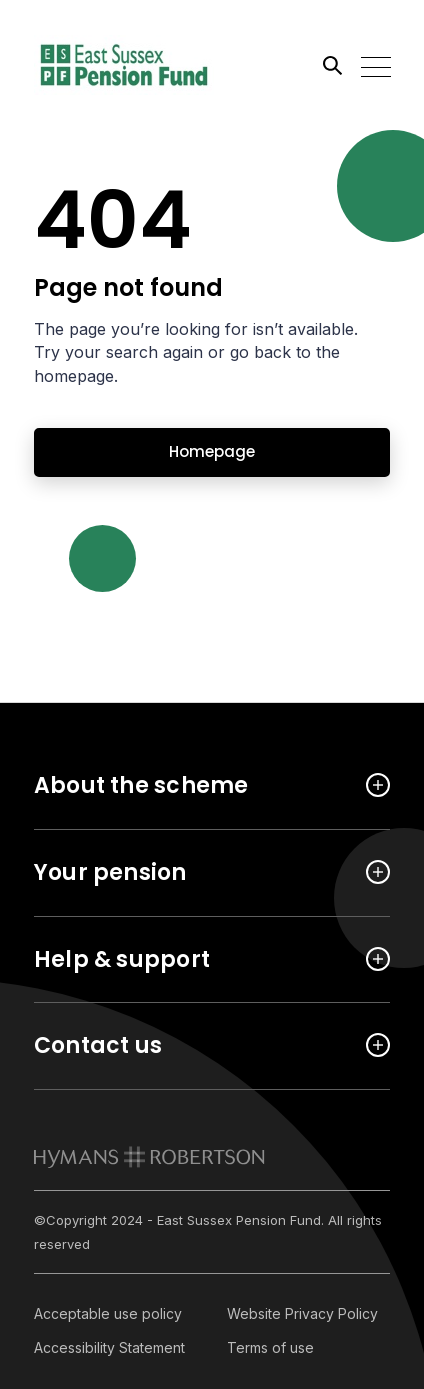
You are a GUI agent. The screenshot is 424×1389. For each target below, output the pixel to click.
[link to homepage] (149, 1157)
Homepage (212, 451)
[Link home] (124, 65)
